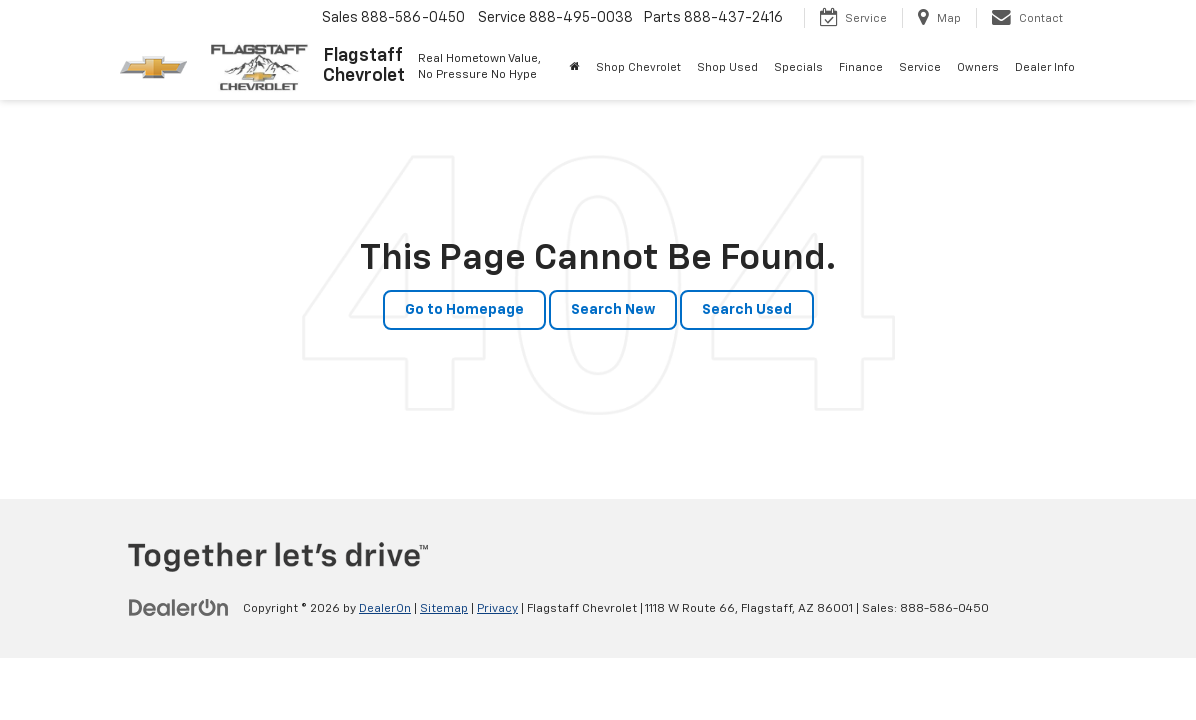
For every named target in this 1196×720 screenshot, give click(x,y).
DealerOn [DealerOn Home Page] (385, 609)
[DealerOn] (179, 608)
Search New (613, 310)
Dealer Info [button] (1045, 67)
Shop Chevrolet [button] (638, 67)
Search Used (747, 310)
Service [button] (920, 67)
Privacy (497, 609)
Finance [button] (861, 67)
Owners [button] (978, 67)
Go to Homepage (464, 310)
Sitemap (444, 609)
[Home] (575, 68)
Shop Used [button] (727, 67)
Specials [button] (798, 67)
